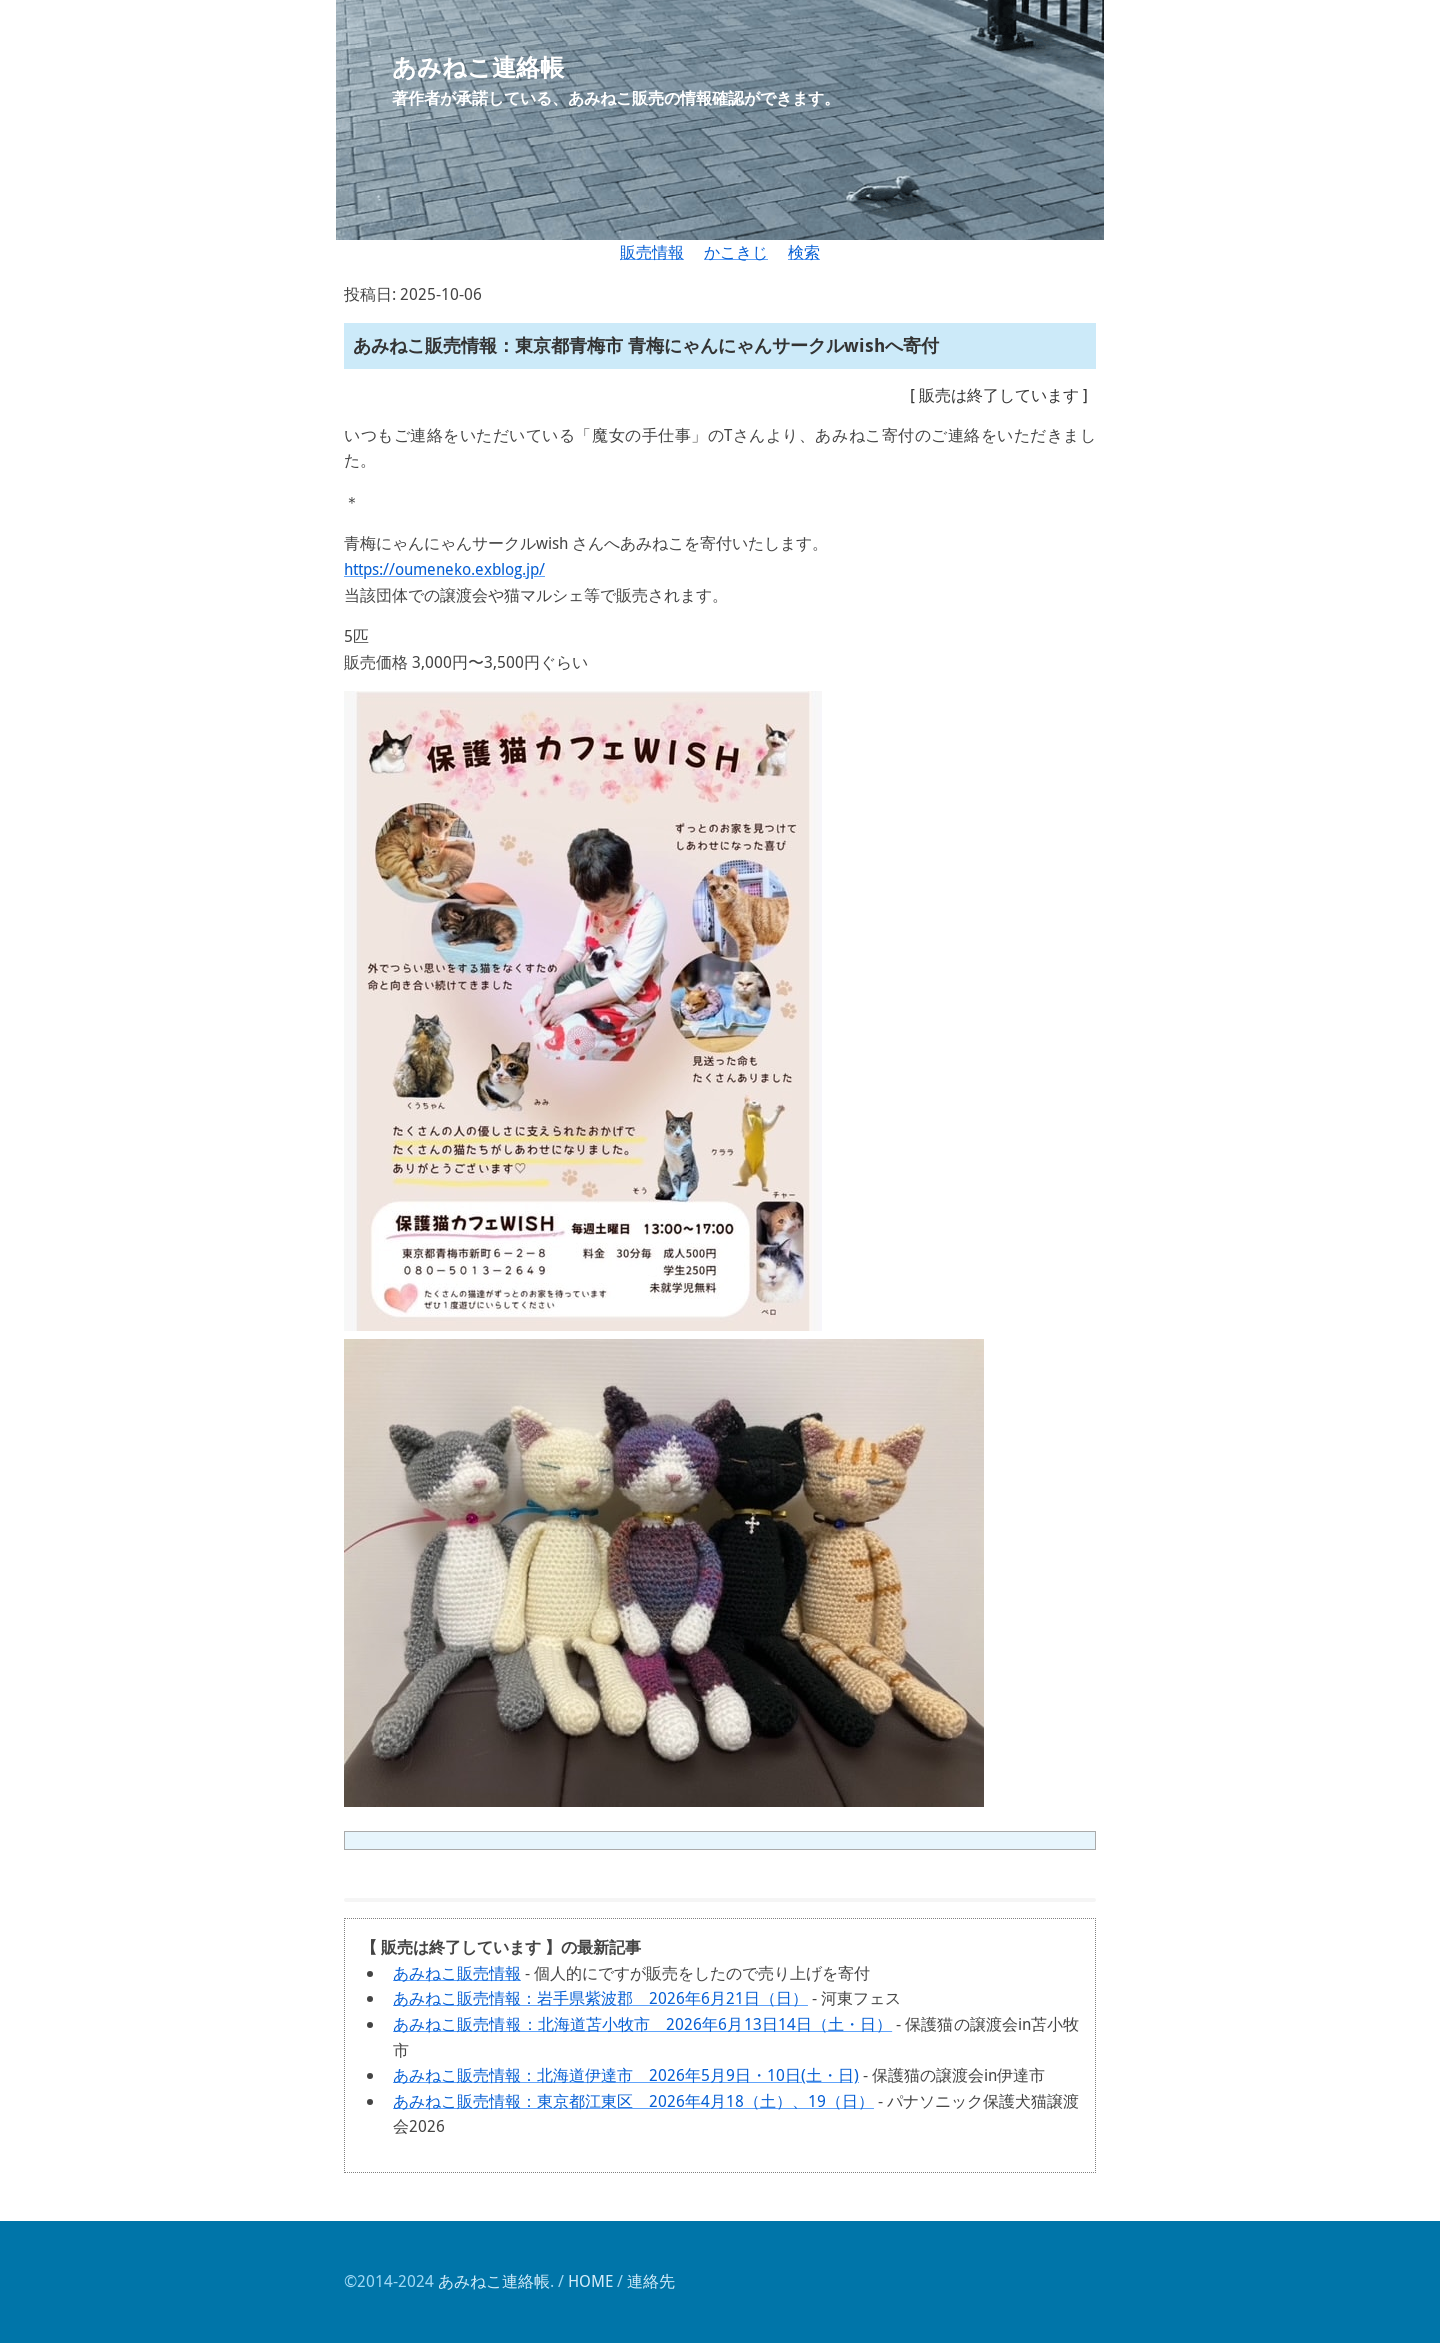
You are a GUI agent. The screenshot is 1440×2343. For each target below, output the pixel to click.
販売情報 (652, 252)
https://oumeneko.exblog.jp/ (444, 569)
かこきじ (736, 252)
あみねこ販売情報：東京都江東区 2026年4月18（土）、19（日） (633, 2101)
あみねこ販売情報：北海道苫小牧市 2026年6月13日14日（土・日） (642, 2024)
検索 (804, 252)
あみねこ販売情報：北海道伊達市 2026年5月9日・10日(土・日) (626, 2075)
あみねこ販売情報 (457, 1973)
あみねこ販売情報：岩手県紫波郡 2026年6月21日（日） (600, 1998)
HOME (590, 2281)
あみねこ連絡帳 (494, 2281)
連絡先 (651, 2281)
